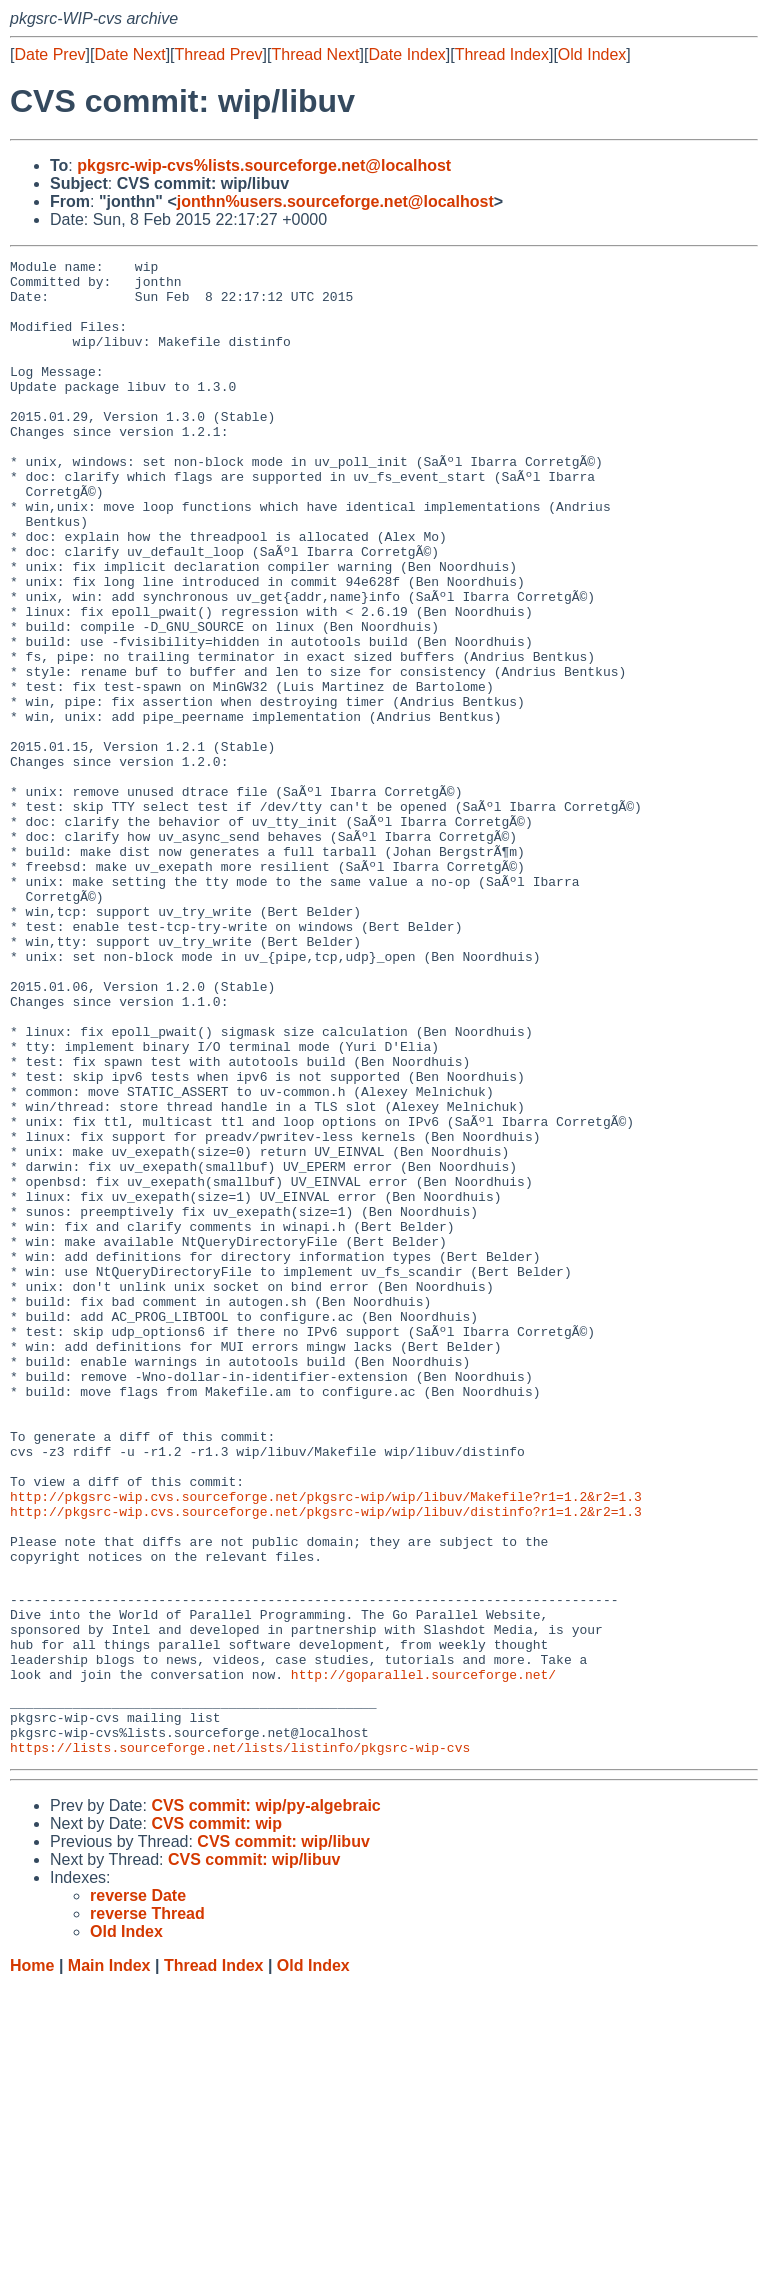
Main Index (109, 2259)
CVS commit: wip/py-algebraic (265, 2099)
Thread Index (502, 54)
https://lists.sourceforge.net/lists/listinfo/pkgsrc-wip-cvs (240, 2041)
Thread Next (315, 54)
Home (32, 2259)
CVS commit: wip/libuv (283, 2135)
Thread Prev (219, 54)
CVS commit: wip (216, 2117)
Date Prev (49, 54)
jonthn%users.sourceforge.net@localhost (335, 201)
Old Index (592, 54)
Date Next (129, 54)
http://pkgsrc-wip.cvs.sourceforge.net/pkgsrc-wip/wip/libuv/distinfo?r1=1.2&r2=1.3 (326, 1763)
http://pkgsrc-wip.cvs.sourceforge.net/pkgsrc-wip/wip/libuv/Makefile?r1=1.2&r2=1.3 (326, 1745)
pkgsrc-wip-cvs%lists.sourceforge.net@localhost (264, 165)
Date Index (406, 54)
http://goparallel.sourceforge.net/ (423, 1956)
